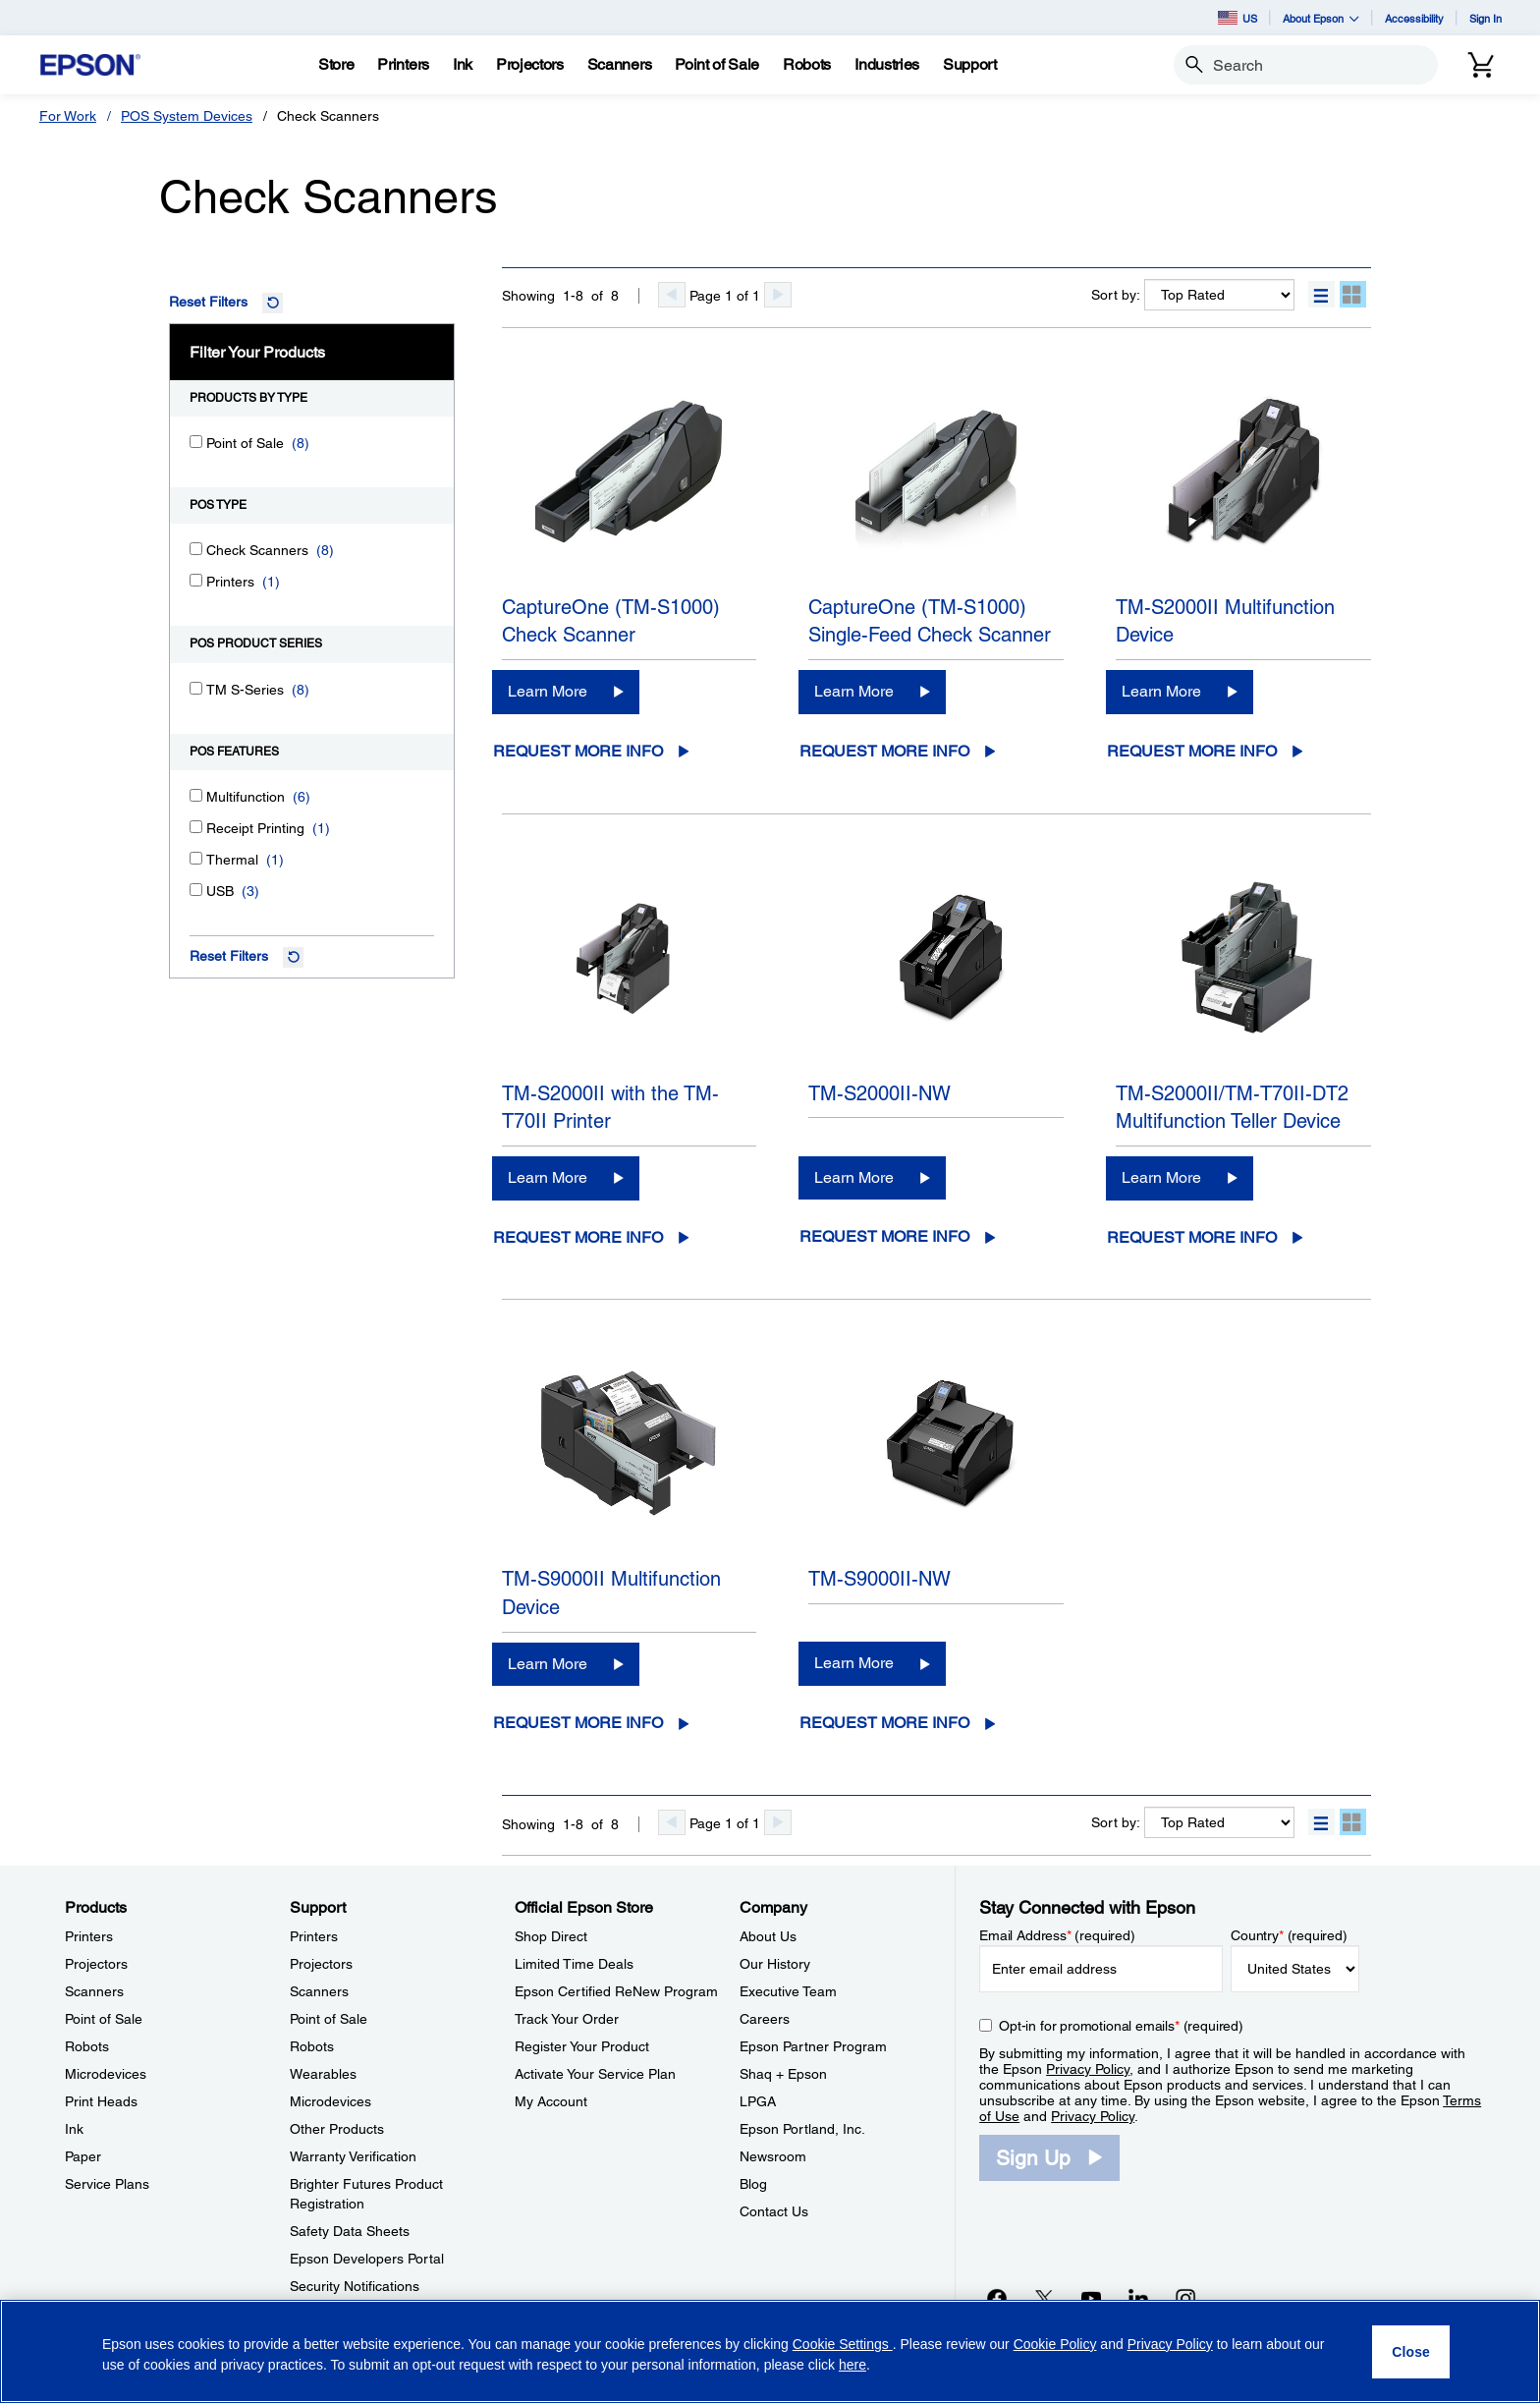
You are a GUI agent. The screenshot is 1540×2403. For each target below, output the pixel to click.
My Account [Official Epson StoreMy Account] (551, 2101)
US (1237, 18)
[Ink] (462, 64)
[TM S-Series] (196, 688)
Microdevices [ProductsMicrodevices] (105, 2074)
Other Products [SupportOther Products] (337, 2129)
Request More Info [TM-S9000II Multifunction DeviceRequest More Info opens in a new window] (578, 1722)
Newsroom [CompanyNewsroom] (773, 2156)
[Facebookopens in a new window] (997, 2298)
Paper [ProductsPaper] (83, 2156)
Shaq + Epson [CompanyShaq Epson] (783, 2074)
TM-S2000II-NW (879, 1093)
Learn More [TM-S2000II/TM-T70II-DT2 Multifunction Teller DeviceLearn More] (1161, 1177)
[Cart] (1481, 64)
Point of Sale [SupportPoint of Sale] (328, 2019)
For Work (67, 116)
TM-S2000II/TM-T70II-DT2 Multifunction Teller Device (1232, 1108)
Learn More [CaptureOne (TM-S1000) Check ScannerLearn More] (547, 691)
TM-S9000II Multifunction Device (611, 1593)
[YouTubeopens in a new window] (1091, 2298)
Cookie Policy (1055, 2344)
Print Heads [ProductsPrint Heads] (101, 2101)
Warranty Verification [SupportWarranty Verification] (353, 2156)
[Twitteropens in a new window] (1044, 2298)
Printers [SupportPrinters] (314, 1936)
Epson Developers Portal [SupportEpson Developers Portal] (367, 2258)
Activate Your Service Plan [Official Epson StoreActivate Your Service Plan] (595, 2074)
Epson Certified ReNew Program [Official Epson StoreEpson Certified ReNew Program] (616, 1991)
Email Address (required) (1057, 1935)
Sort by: (1115, 295)
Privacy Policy (1087, 2069)
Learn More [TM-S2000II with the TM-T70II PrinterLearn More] (547, 1177)
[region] (770, 2351)
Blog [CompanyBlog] (753, 2184)
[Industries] (887, 64)
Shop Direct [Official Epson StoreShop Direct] (551, 1936)
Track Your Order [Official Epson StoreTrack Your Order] (567, 2019)
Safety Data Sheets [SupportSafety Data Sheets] (350, 2231)
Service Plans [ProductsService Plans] (107, 2184)
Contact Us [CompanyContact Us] (774, 2211)
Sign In (1485, 18)
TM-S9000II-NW (879, 1579)
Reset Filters (208, 301)
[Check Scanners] (196, 548)
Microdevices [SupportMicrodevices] (330, 2101)
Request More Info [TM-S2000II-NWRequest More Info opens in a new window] (884, 1236)
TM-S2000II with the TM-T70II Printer (610, 1108)
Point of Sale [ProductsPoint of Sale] (103, 2019)
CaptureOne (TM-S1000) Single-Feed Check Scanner (929, 621)
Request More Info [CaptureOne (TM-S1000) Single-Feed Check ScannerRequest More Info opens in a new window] (884, 751)
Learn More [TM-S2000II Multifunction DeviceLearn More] (1161, 691)
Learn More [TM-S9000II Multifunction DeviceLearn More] (547, 1663)
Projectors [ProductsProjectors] (96, 1964)
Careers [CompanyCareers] (765, 2019)
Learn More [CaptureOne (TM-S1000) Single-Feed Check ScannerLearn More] (854, 691)
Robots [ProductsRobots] (87, 2046)
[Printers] (196, 580)
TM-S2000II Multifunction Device (1225, 621)
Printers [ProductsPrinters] (89, 1936)
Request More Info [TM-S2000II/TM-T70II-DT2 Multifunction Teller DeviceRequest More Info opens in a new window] (1192, 1237)
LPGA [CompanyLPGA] (758, 2101)
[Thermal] (196, 858)
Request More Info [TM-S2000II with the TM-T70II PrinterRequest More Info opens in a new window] (578, 1237)
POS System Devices (186, 116)
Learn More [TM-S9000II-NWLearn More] (854, 1662)
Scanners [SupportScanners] (319, 1991)
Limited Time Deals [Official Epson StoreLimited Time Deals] (574, 1964)
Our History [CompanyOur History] (775, 1964)
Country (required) (1289, 1935)
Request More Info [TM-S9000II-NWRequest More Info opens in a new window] (884, 1722)
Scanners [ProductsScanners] (94, 1991)
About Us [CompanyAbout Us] (768, 1936)
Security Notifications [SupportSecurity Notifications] (354, 2286)
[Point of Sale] (196, 441)
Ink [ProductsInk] (74, 2129)
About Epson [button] (1321, 18)
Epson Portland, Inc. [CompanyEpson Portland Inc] (802, 2129)
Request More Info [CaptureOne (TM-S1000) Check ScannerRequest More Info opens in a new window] (578, 751)
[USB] (196, 889)
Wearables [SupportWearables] (323, 2074)
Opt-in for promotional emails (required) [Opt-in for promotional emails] (1121, 2026)
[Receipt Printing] (196, 826)
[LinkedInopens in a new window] (1138, 2298)
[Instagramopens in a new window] (1185, 2298)
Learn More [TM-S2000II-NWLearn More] (854, 1177)
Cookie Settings (843, 2344)
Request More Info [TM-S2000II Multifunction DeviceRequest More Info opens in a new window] (1192, 751)
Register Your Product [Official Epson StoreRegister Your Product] (582, 2046)
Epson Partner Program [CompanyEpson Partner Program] (813, 2046)
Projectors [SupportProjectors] (321, 1964)
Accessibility (1414, 18)
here (852, 2365)
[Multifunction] (196, 795)
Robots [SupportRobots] (312, 2046)
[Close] (1411, 2351)
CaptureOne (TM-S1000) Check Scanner (611, 621)
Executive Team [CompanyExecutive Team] (788, 1991)
